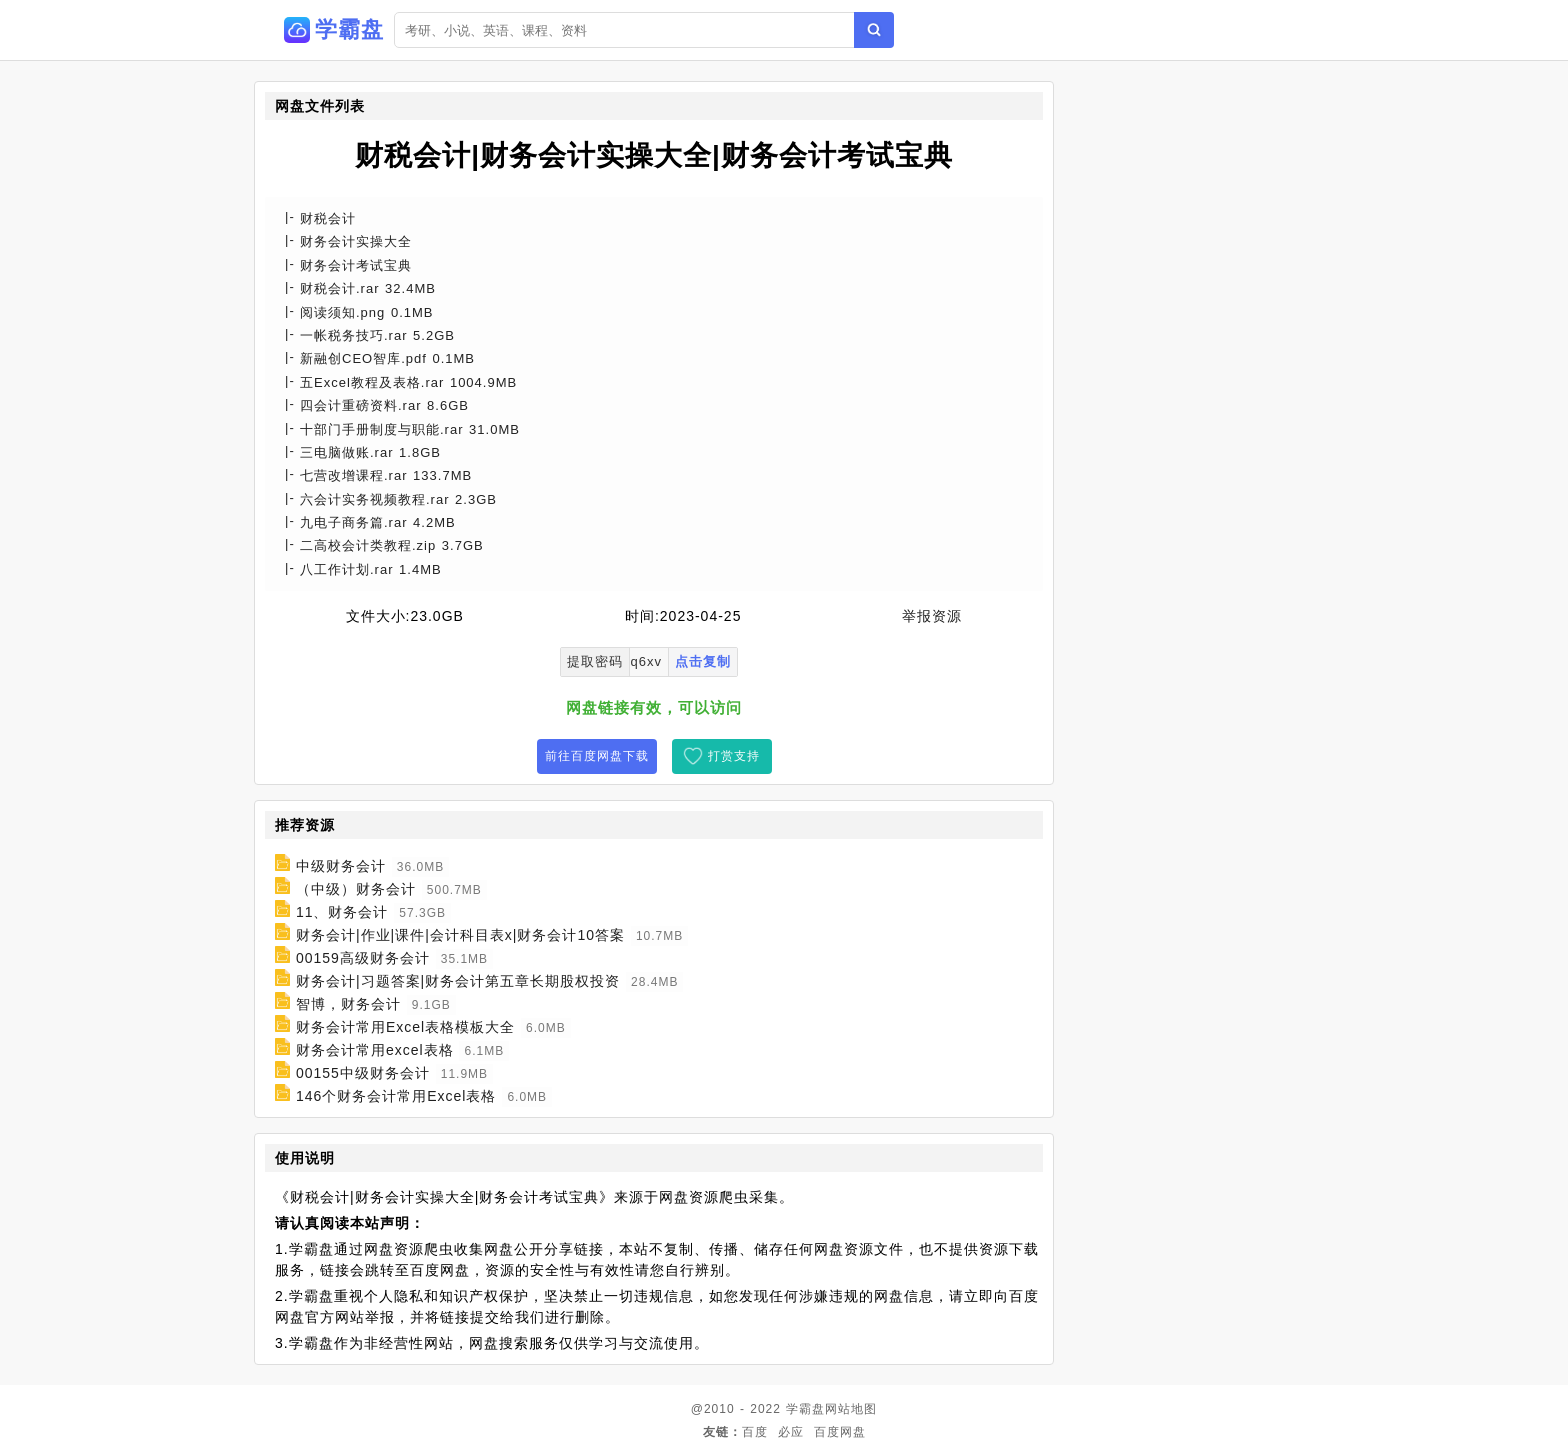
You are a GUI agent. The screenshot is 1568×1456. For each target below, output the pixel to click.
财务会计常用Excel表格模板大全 (405, 1027)
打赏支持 (734, 756)
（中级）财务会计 (356, 889)
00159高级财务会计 (363, 958)
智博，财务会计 (348, 1004)
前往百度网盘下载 (597, 756)
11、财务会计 (342, 912)
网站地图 (851, 1409)
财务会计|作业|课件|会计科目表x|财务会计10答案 (460, 935)
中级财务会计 (341, 866)
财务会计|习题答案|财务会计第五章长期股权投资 (458, 981)
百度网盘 (840, 1432)
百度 (755, 1432)
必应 (791, 1432)
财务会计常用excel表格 (375, 1050)
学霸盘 (805, 1409)
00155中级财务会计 (363, 1073)
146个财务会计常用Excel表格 (396, 1096)
